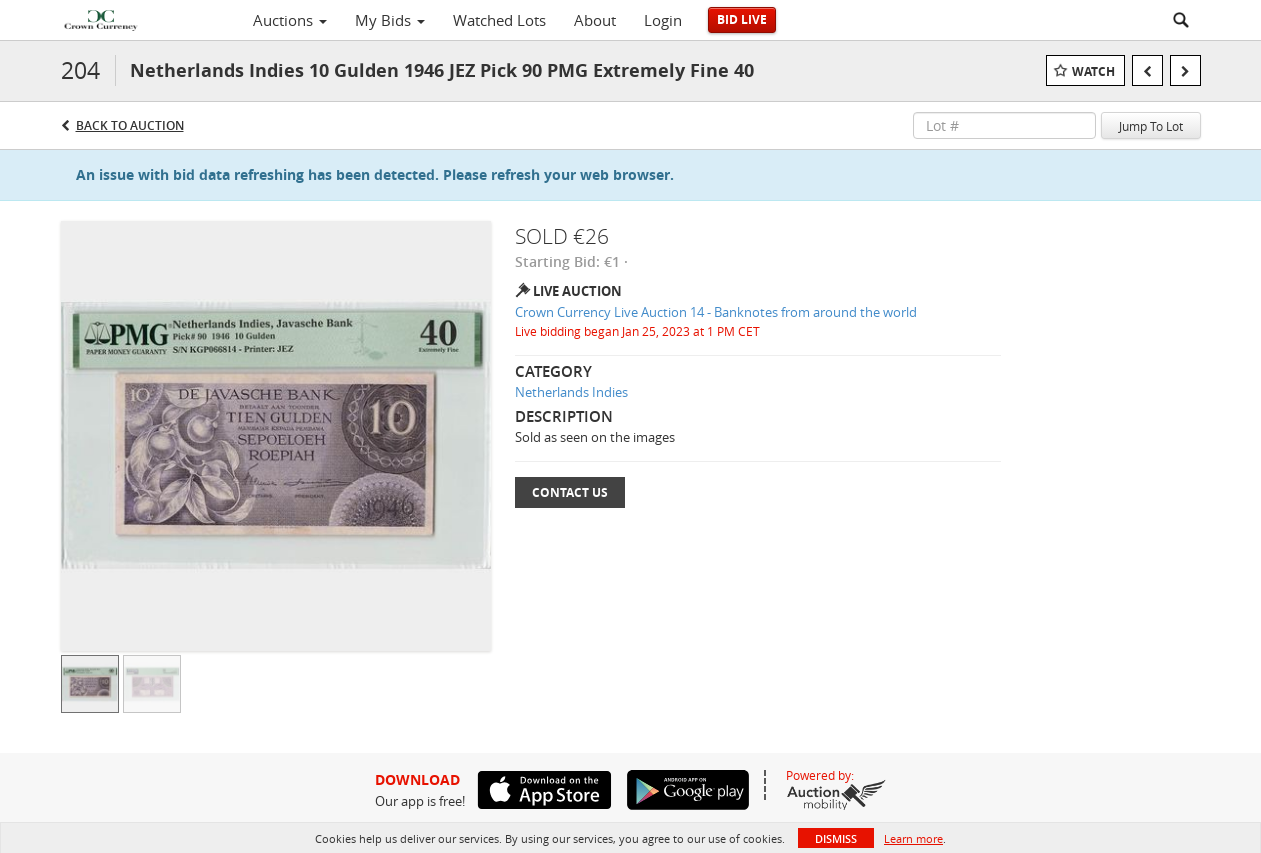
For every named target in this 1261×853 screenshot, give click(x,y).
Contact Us (570, 492)
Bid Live (742, 19)
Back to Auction (130, 125)
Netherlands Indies (571, 392)
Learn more (913, 838)
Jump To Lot (1151, 126)
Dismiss (836, 838)
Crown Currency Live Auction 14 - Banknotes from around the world (716, 312)
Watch (1093, 71)
